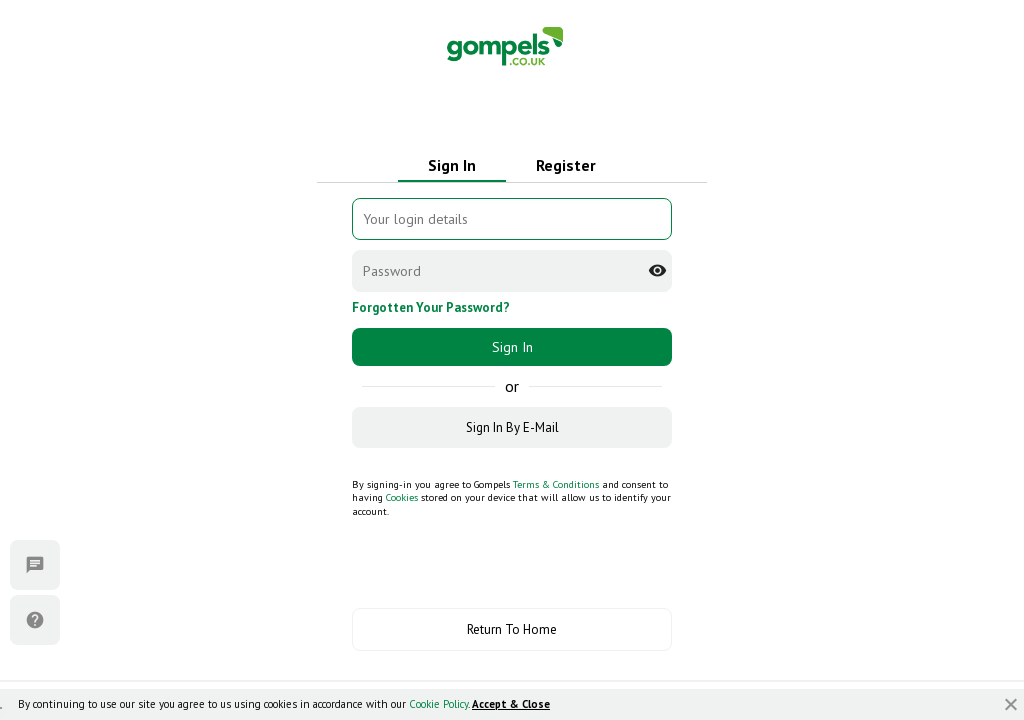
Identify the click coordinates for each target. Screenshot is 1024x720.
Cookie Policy (438, 704)
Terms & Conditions (556, 484)
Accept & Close (511, 704)
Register (566, 165)
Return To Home (512, 629)
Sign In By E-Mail (512, 427)
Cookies (402, 497)
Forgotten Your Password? (431, 307)
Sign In (452, 165)
